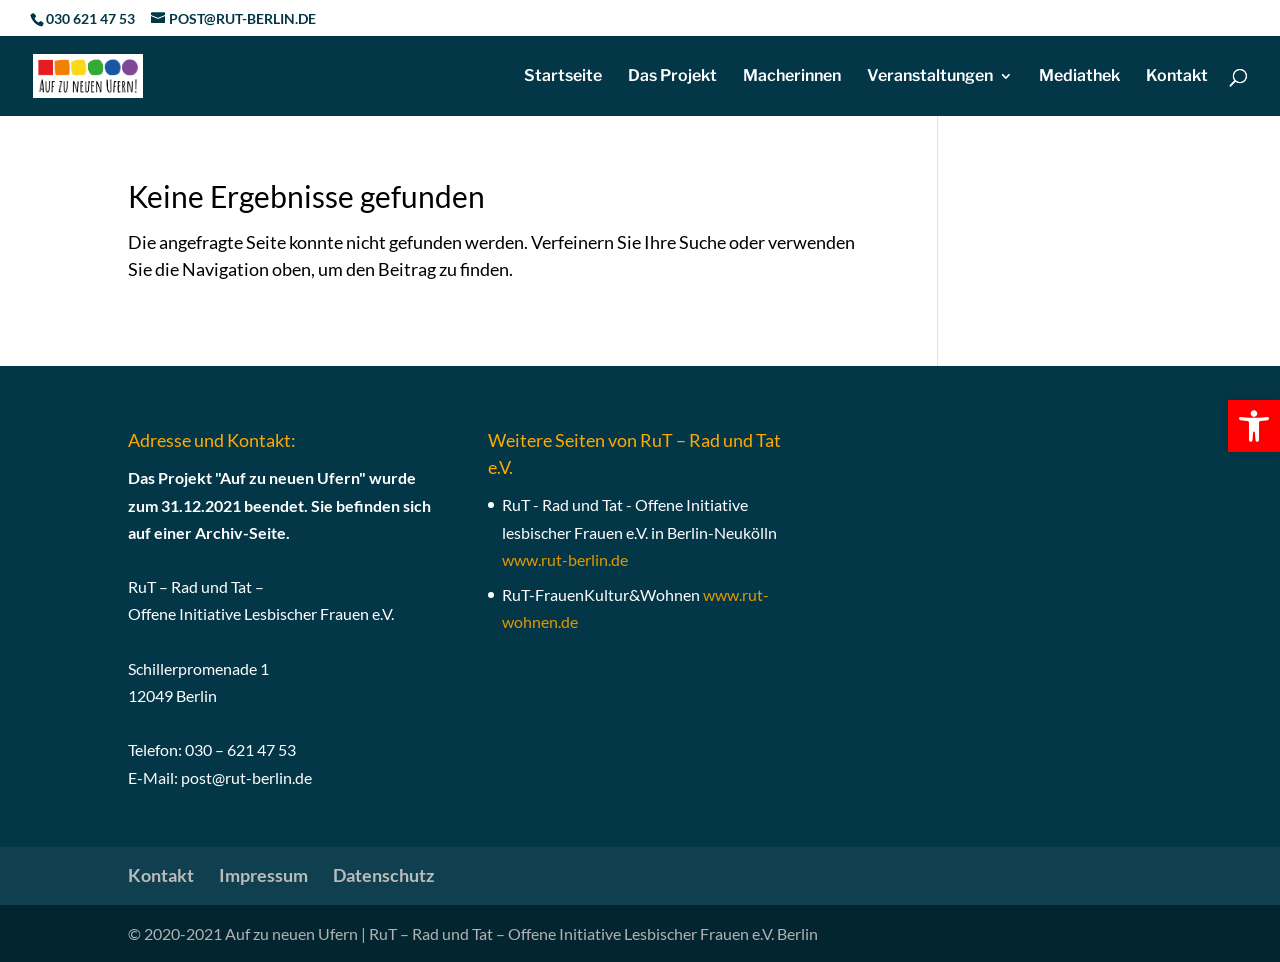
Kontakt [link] (1177, 77)
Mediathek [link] (1079, 77)
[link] (1254, 426)
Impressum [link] (263, 875)
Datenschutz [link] (383, 875)
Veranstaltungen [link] (930, 77)
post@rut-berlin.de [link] (246, 777)
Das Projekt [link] (672, 77)
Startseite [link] (563, 77)
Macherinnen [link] (792, 77)
